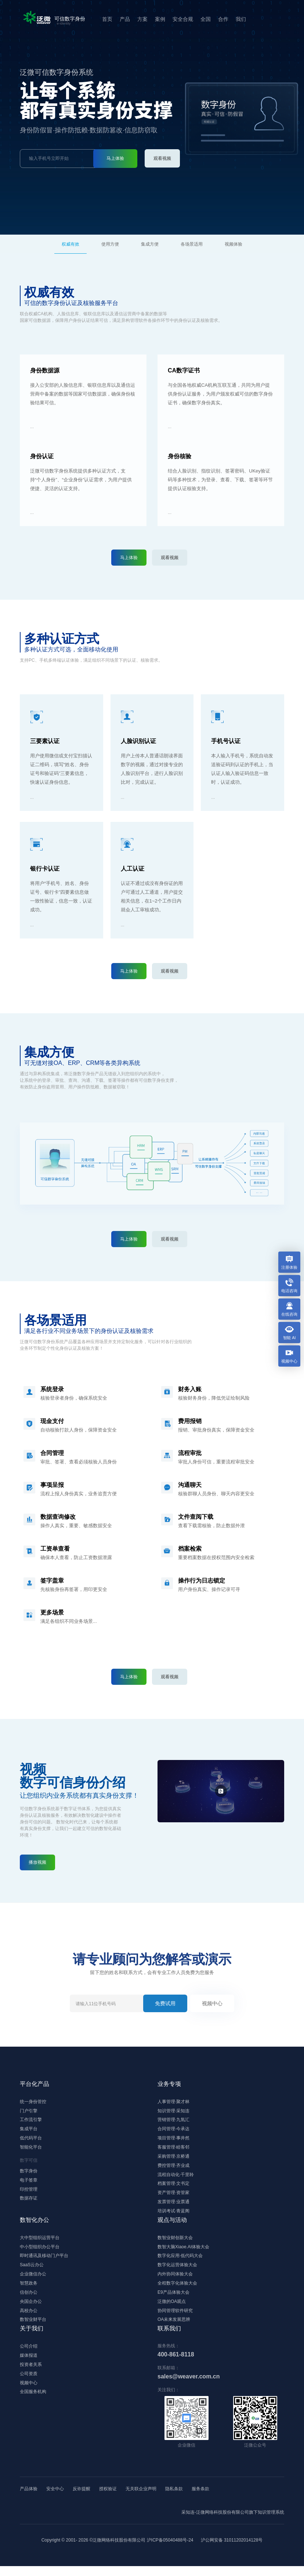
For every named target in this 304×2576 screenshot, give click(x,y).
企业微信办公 (33, 2281)
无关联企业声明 (141, 2498)
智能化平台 (31, 2149)
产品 (121, 19)
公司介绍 (28, 2356)
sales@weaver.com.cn (189, 2386)
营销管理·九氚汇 (173, 2121)
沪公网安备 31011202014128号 (232, 2550)
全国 (202, 19)
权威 (70, 244)
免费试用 (165, 2003)
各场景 (192, 244)
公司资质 (28, 2385)
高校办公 (28, 2319)
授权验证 (108, 2498)
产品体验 (28, 2498)
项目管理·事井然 (173, 2140)
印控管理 (28, 2192)
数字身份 (28, 2173)
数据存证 (28, 2202)
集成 (150, 244)
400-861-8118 (176, 2364)
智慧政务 (28, 2291)
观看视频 (162, 158)
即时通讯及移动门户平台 (44, 2262)
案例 (157, 19)
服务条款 (200, 2498)
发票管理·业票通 (173, 2206)
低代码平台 (31, 2140)
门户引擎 (28, 2111)
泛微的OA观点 (172, 2310)
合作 (220, 19)
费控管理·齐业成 (173, 2168)
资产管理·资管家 (173, 2197)
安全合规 (179, 19)
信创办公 (28, 2300)
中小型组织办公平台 (39, 2253)
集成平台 (28, 2130)
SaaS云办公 (32, 2272)
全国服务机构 (33, 2404)
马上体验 (115, 158)
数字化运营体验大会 (177, 2272)
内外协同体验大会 (175, 2281)
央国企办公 (31, 2310)
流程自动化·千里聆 (176, 2178)
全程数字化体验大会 (177, 2291)
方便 (110, 244)
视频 (233, 244)
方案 (139, 19)
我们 (237, 19)
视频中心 (212, 2003)
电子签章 (28, 2183)
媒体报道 (28, 2366)
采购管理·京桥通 (173, 2159)
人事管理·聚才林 (173, 2102)
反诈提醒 (81, 2498)
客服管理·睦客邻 (173, 2149)
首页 (104, 19)
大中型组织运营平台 (39, 2243)
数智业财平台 (33, 2329)
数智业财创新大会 (175, 2243)
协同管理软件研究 (175, 2319)
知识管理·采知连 (173, 2111)
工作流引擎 (31, 2121)
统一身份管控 (33, 2102)
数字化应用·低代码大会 (180, 2262)
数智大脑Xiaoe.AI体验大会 (183, 2253)
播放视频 (37, 1862)
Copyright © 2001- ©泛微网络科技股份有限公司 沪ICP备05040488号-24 (117, 2550)
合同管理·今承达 (173, 2130)
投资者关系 (31, 2375)
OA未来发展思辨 (174, 2329)
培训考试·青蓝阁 (173, 2216)
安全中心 (55, 2498)
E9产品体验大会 (173, 2300)
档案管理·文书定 (173, 2187)
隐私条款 (174, 2498)
